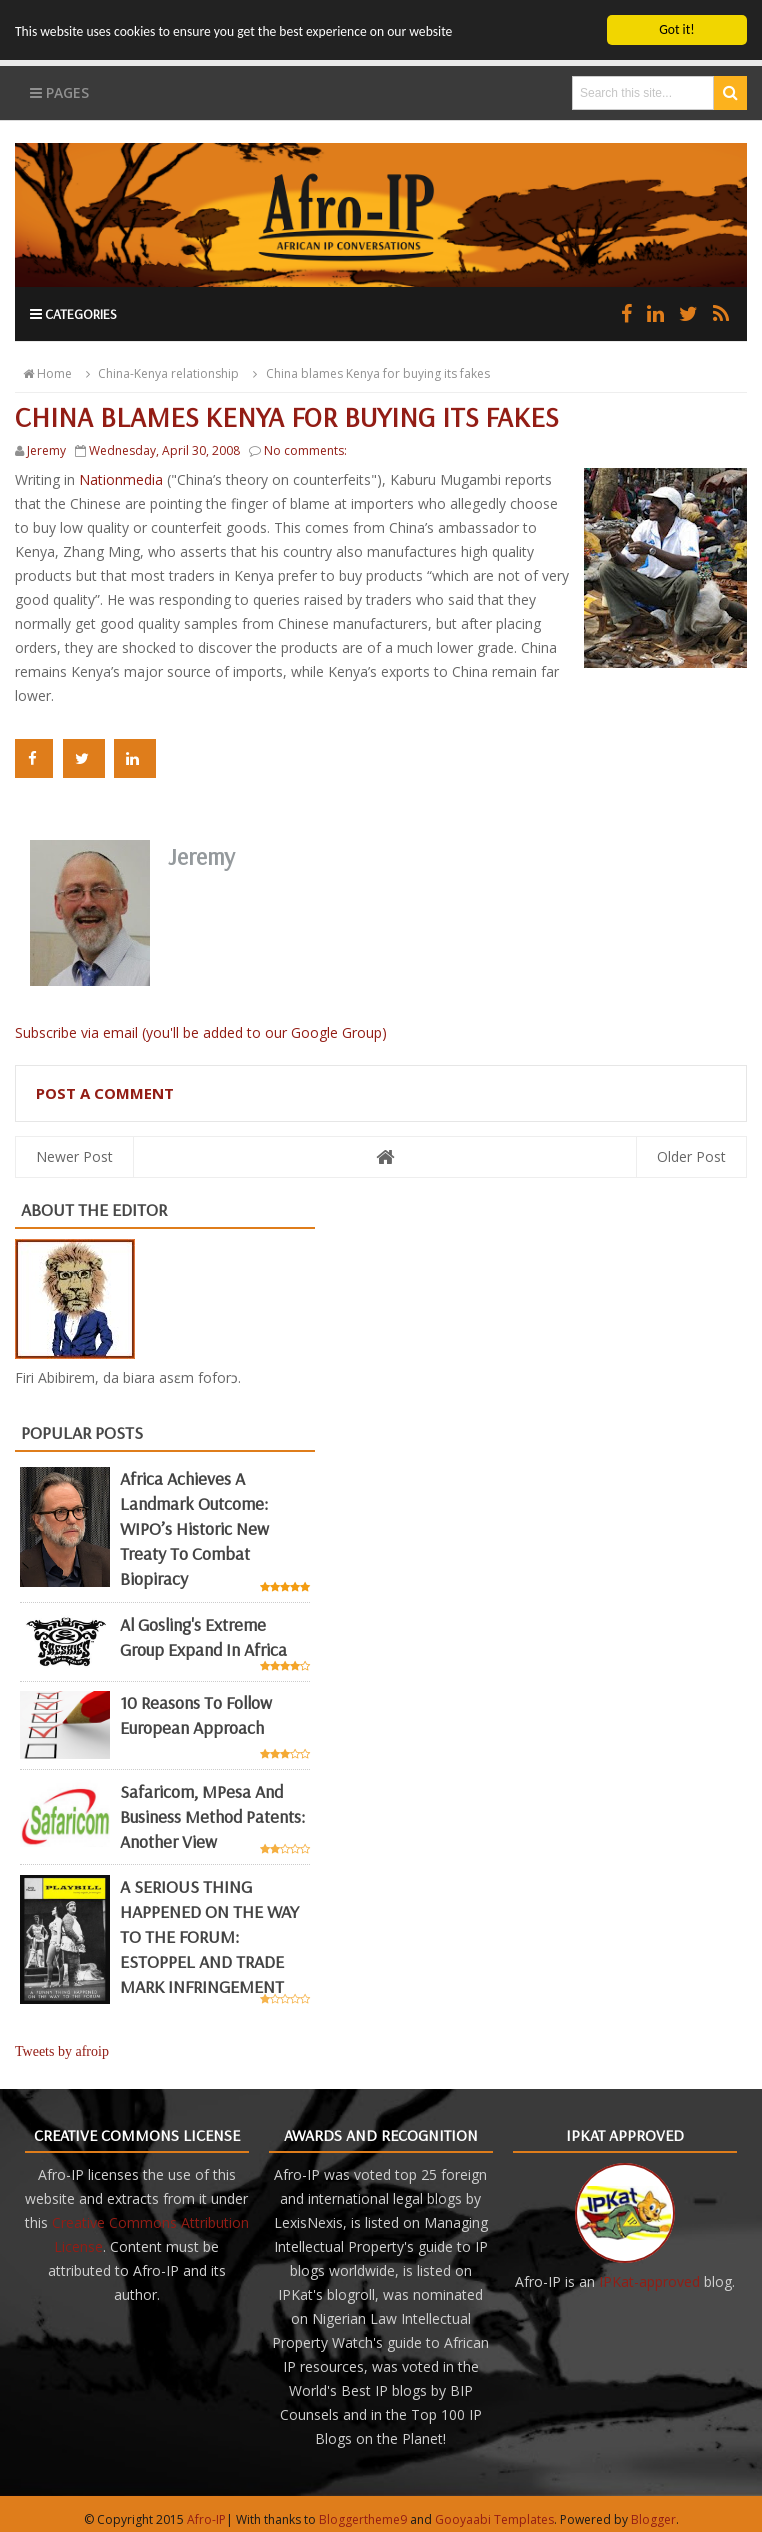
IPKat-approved (649, 2281)
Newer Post (74, 1156)
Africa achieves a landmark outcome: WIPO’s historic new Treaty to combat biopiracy (194, 1528)
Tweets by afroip (62, 2051)
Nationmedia (123, 479)
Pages (59, 92)
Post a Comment (105, 1093)
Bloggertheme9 (363, 2519)
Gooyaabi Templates (494, 2519)
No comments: (305, 450)
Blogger (653, 2519)
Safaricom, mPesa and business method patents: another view (212, 1815)
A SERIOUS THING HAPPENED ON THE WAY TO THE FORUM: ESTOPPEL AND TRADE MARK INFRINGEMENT (209, 1936)
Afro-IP (206, 2519)
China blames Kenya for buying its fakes (368, 373)
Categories (73, 314)
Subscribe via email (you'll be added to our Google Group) (201, 1032)
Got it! (676, 29)
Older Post (691, 1156)
